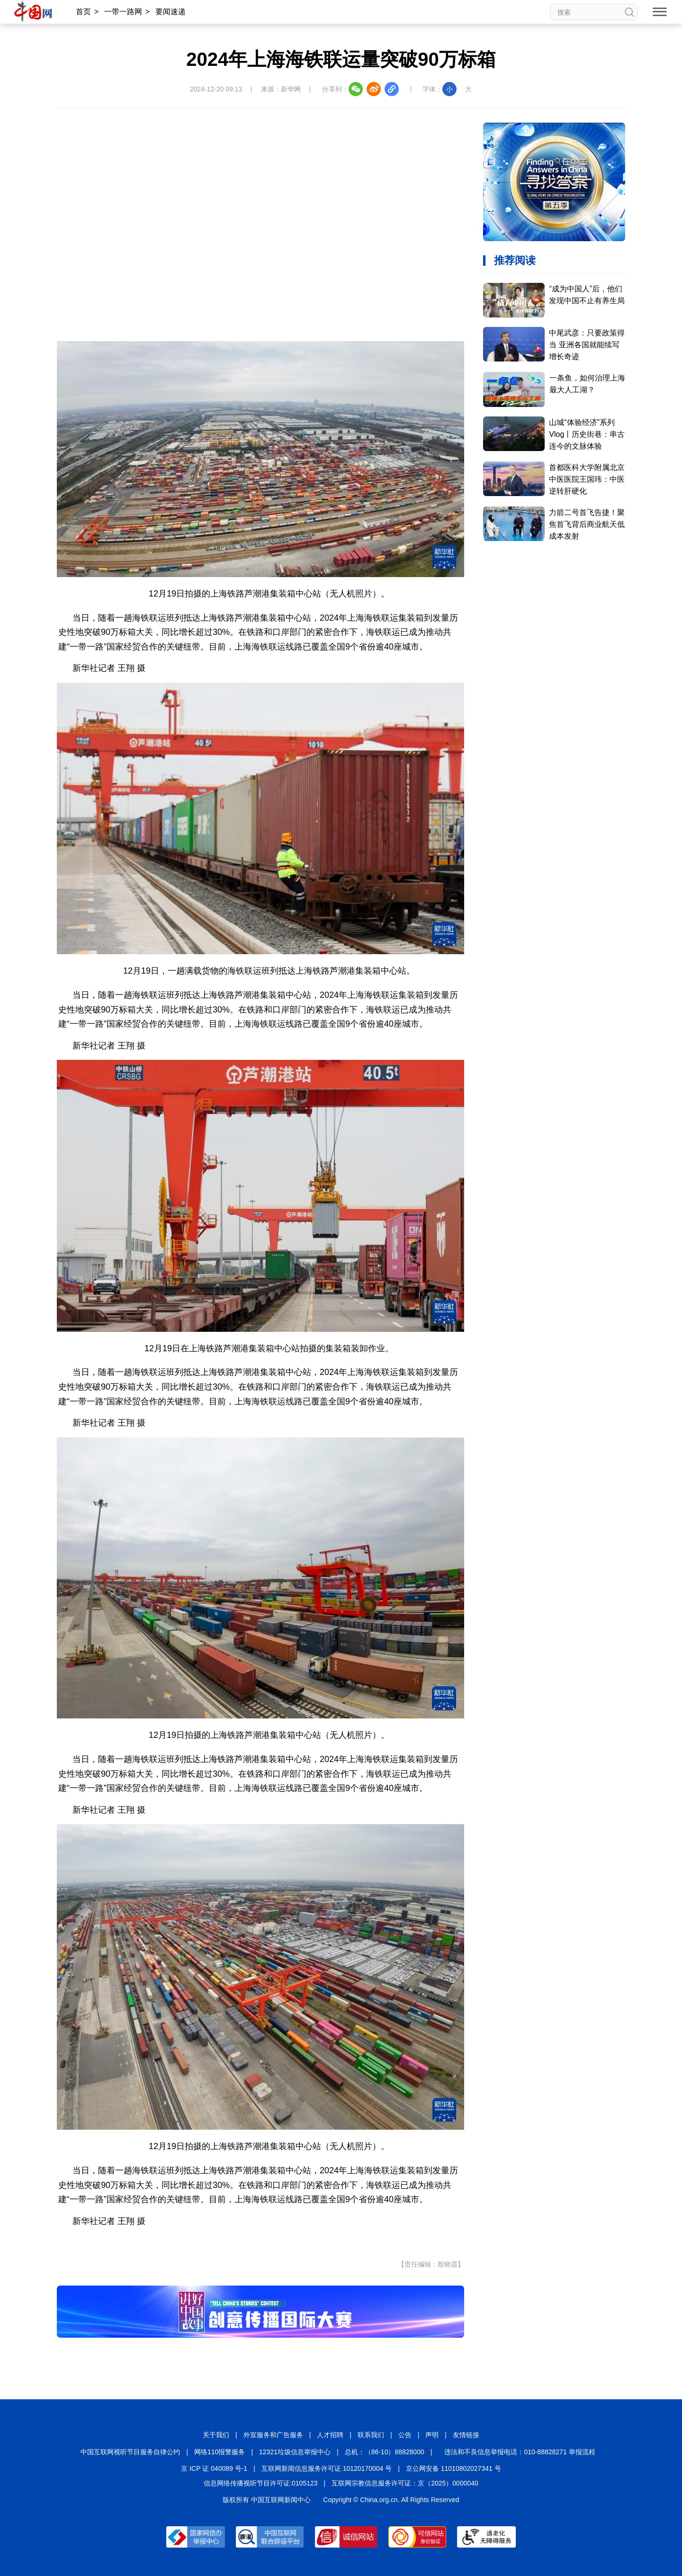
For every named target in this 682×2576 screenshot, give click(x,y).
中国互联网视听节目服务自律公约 (130, 2452)
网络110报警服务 (219, 2452)
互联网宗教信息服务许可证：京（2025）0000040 (405, 2483)
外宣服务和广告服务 (273, 2435)
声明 (432, 2435)
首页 (83, 12)
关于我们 (216, 2435)
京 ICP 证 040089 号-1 (214, 2468)
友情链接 (466, 2435)
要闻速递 (170, 12)
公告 (405, 2435)
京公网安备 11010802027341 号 (453, 2468)
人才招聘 (330, 2435)
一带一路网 (123, 12)
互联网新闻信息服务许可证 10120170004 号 (326, 2468)
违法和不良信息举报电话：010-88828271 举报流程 (519, 2452)
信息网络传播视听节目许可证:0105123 (260, 2483)
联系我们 (371, 2435)
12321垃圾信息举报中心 (295, 2452)
